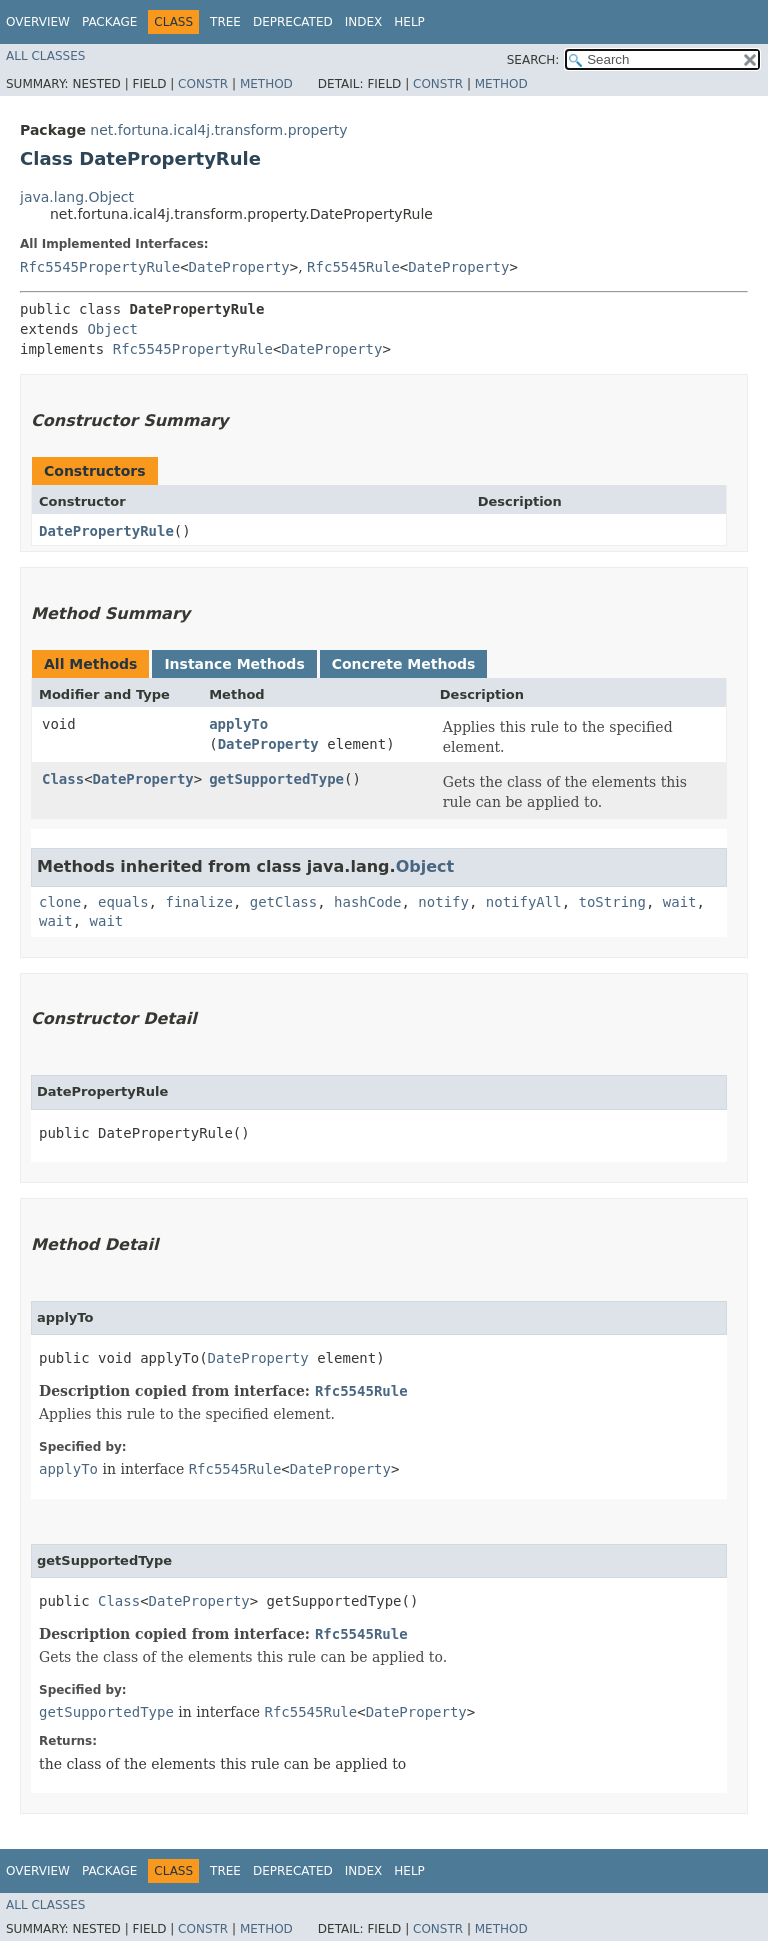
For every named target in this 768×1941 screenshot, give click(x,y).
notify (443, 902)
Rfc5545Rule (353, 267)
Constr (203, 84)
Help (409, 22)
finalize (198, 902)
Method (266, 84)
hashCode (367, 902)
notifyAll (524, 902)
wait (680, 902)
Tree (225, 22)
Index (364, 22)
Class (63, 779)
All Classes (45, 56)
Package (109, 22)
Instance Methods (234, 664)
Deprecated (293, 22)
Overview (38, 22)
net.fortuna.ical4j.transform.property (218, 130)
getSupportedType (276, 779)
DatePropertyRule (106, 531)
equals (123, 902)
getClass (283, 902)
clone (60, 902)
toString (612, 902)
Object (112, 329)
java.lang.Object (77, 197)
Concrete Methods (404, 664)
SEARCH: (533, 60)
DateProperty (239, 267)
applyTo (238, 724)
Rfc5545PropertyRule (100, 267)
